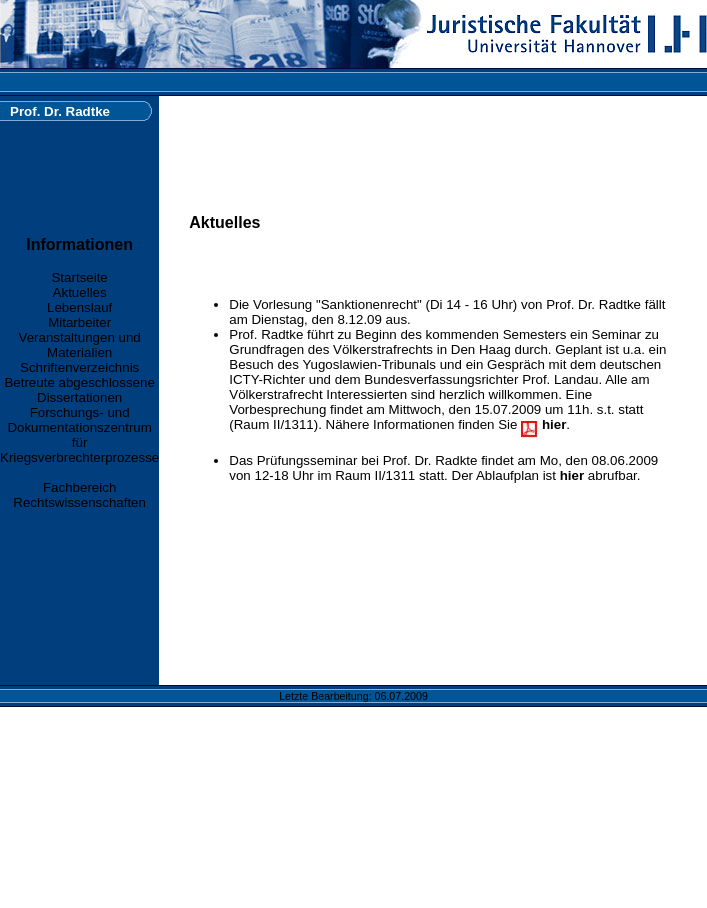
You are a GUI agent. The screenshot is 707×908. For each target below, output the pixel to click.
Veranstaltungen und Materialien (80, 345)
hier (572, 475)
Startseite (79, 277)
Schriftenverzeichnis (79, 367)
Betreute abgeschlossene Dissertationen (79, 390)
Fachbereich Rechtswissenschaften (79, 495)
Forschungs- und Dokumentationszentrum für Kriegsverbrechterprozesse (79, 435)
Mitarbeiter (79, 322)
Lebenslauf (79, 307)
